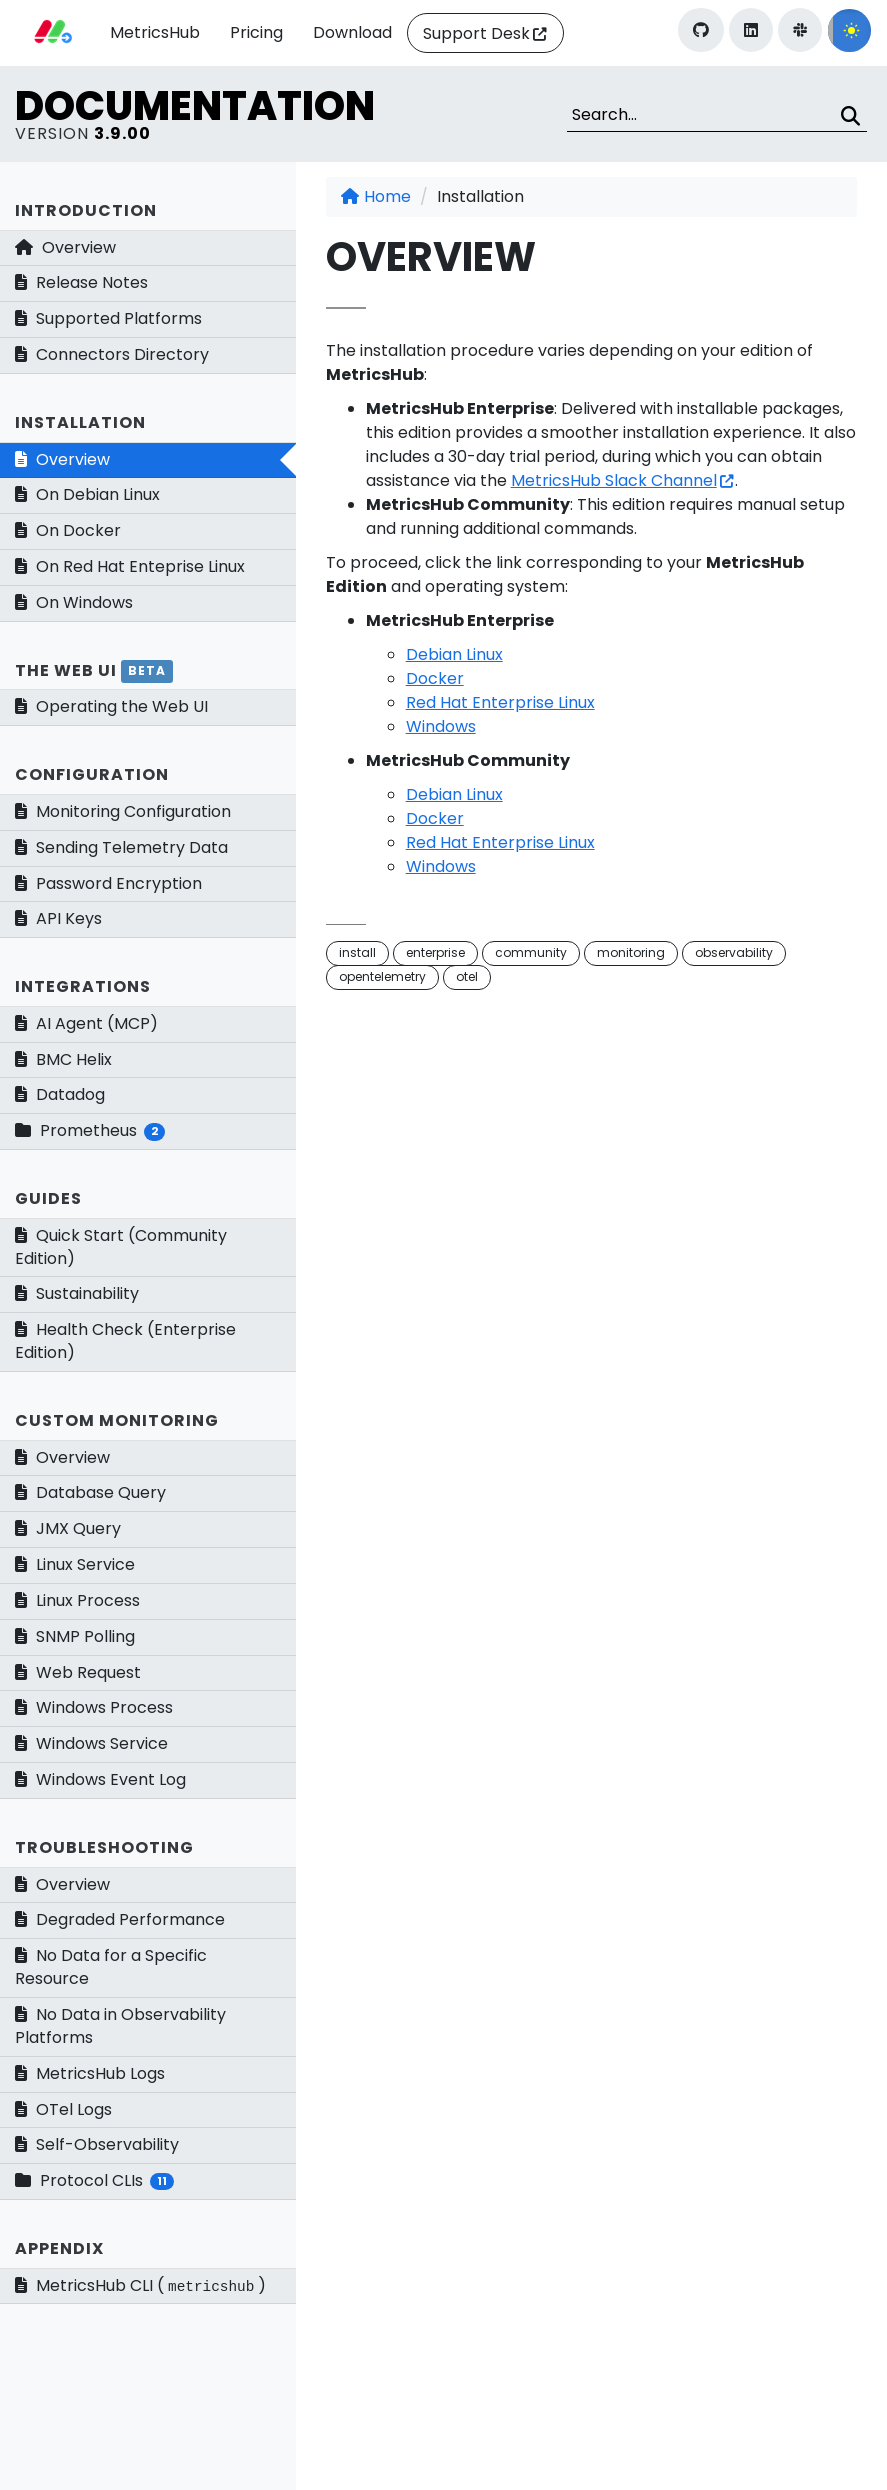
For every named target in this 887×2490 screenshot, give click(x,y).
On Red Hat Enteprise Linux (130, 566)
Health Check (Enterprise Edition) (125, 1341)
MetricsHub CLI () (140, 2285)
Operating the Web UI (111, 706)
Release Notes (81, 282)
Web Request (78, 1672)
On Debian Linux (87, 494)
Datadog (60, 1094)
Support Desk (476, 33)
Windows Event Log (100, 1779)
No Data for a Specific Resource (111, 1967)
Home (376, 196)
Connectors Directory (112, 354)
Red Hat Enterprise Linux (500, 702)
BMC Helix (63, 1059)
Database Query (90, 1492)
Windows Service (91, 1743)
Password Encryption (108, 883)
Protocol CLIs (94, 2180)
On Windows (74, 602)
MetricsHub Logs (90, 2073)
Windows (441, 726)
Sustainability (77, 1293)
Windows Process (94, 1707)
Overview (65, 247)
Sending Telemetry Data (121, 847)
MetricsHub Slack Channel (614, 480)
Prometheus (90, 1130)
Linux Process (77, 1600)
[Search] (717, 115)
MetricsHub (155, 32)
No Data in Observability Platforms (120, 2026)
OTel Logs (63, 2109)
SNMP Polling (75, 1636)
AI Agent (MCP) (86, 1023)
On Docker (68, 530)
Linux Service (75, 1564)
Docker (435, 678)
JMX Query (68, 1528)
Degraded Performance (120, 1919)
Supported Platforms (108, 318)
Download (352, 32)
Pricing (256, 32)
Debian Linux (454, 654)
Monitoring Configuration (123, 811)
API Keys (58, 918)
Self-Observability (97, 2144)
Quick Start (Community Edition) (121, 1247)
